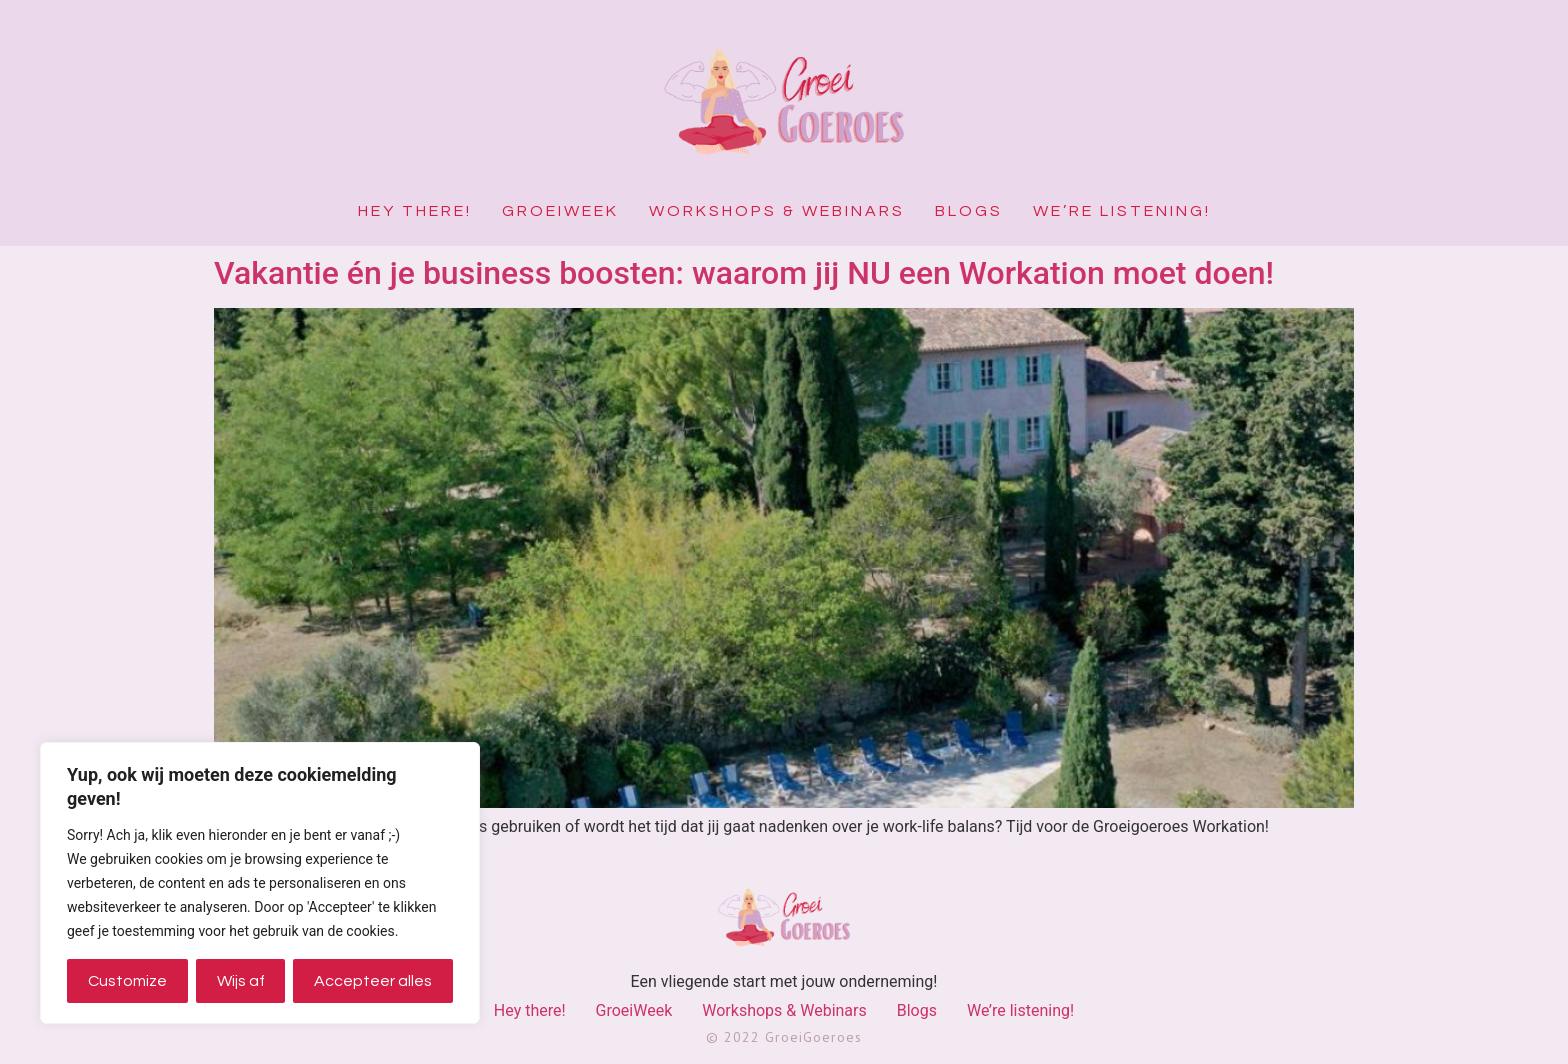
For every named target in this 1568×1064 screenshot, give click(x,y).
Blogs (969, 211)
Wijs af (241, 981)
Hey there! (415, 211)
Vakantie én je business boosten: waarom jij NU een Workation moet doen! (744, 273)
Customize (127, 981)
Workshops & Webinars (777, 211)
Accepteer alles (373, 981)
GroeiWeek (560, 211)
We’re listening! (1122, 211)
